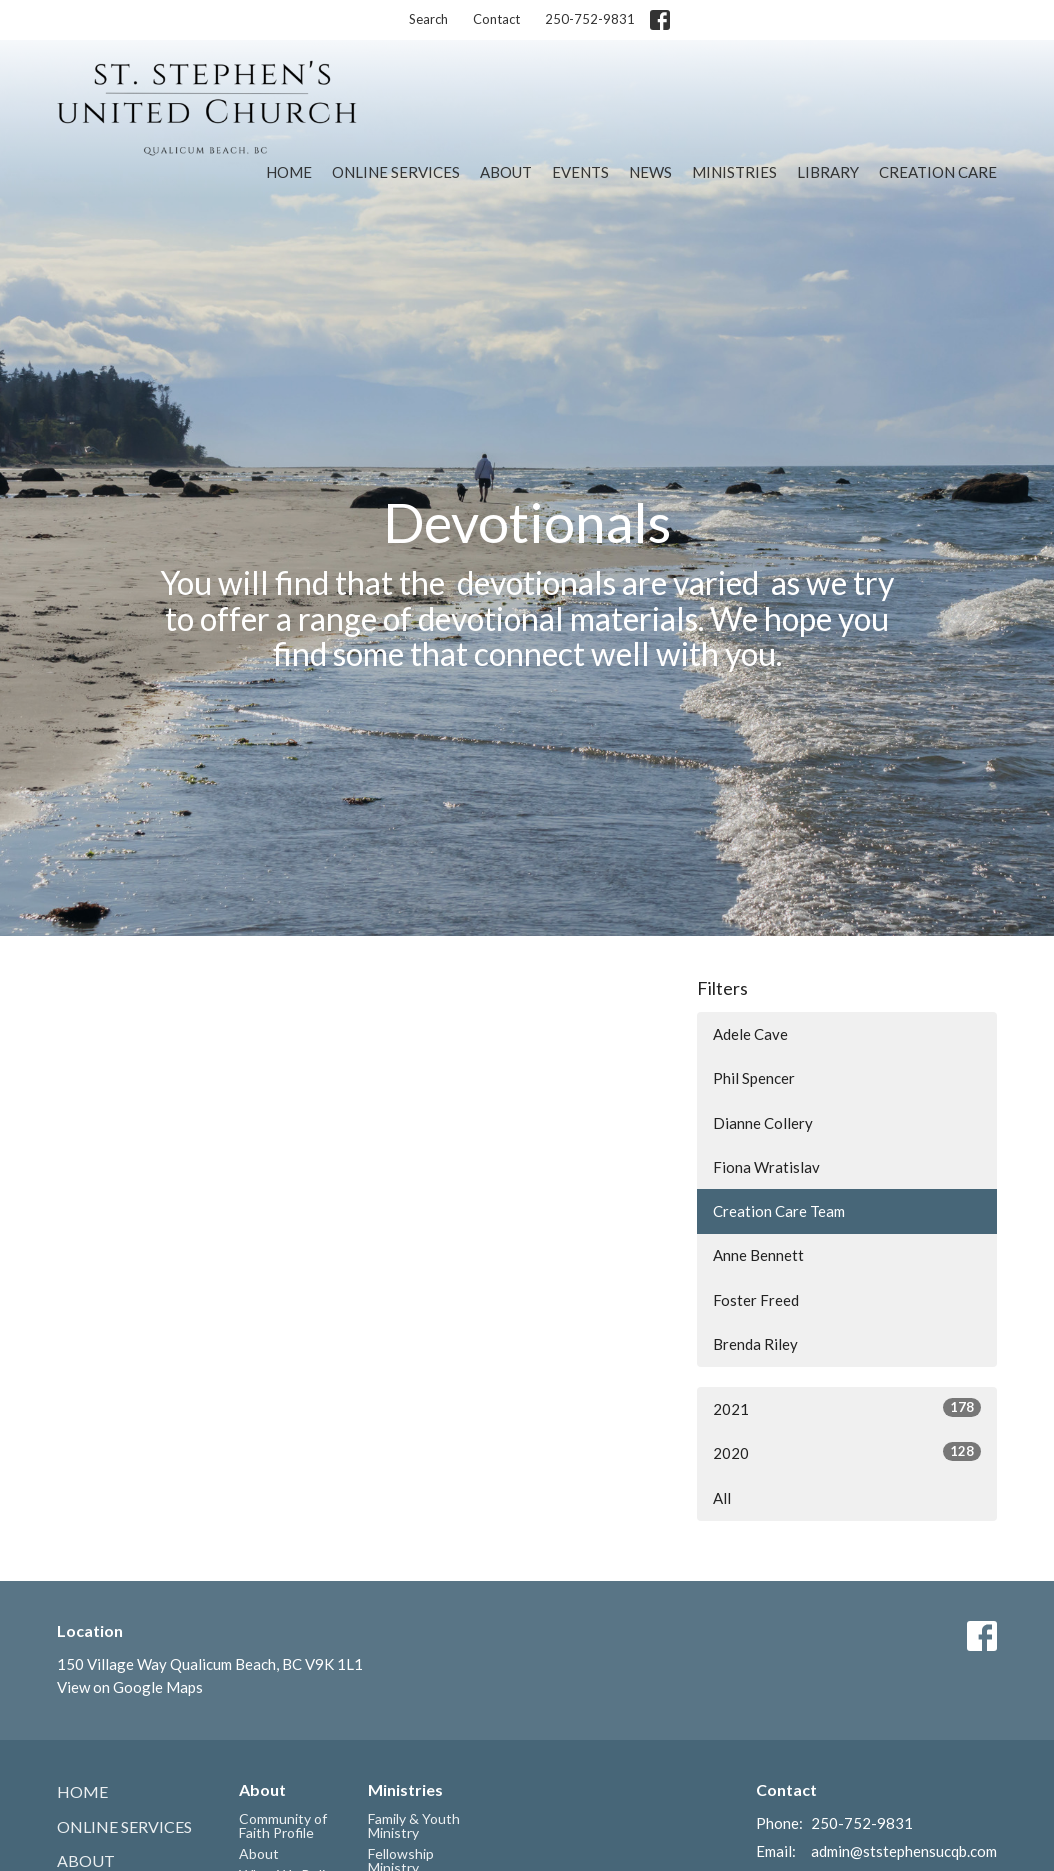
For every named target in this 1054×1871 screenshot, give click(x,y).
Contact (496, 19)
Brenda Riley (755, 1344)
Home (289, 172)
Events (580, 172)
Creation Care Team (779, 1211)
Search (428, 19)
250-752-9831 (590, 19)
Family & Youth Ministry (414, 1825)
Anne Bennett (758, 1255)
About (506, 172)
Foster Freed (756, 1300)
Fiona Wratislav (766, 1167)
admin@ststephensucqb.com (904, 1851)
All (722, 1498)
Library (828, 172)
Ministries (734, 172)
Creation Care (938, 172)
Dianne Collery (763, 1123)
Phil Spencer (754, 1078)
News (650, 172)
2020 (847, 1452)
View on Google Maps (130, 1687)
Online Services (396, 172)
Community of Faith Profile (283, 1825)
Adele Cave (750, 1034)
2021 (847, 1408)
